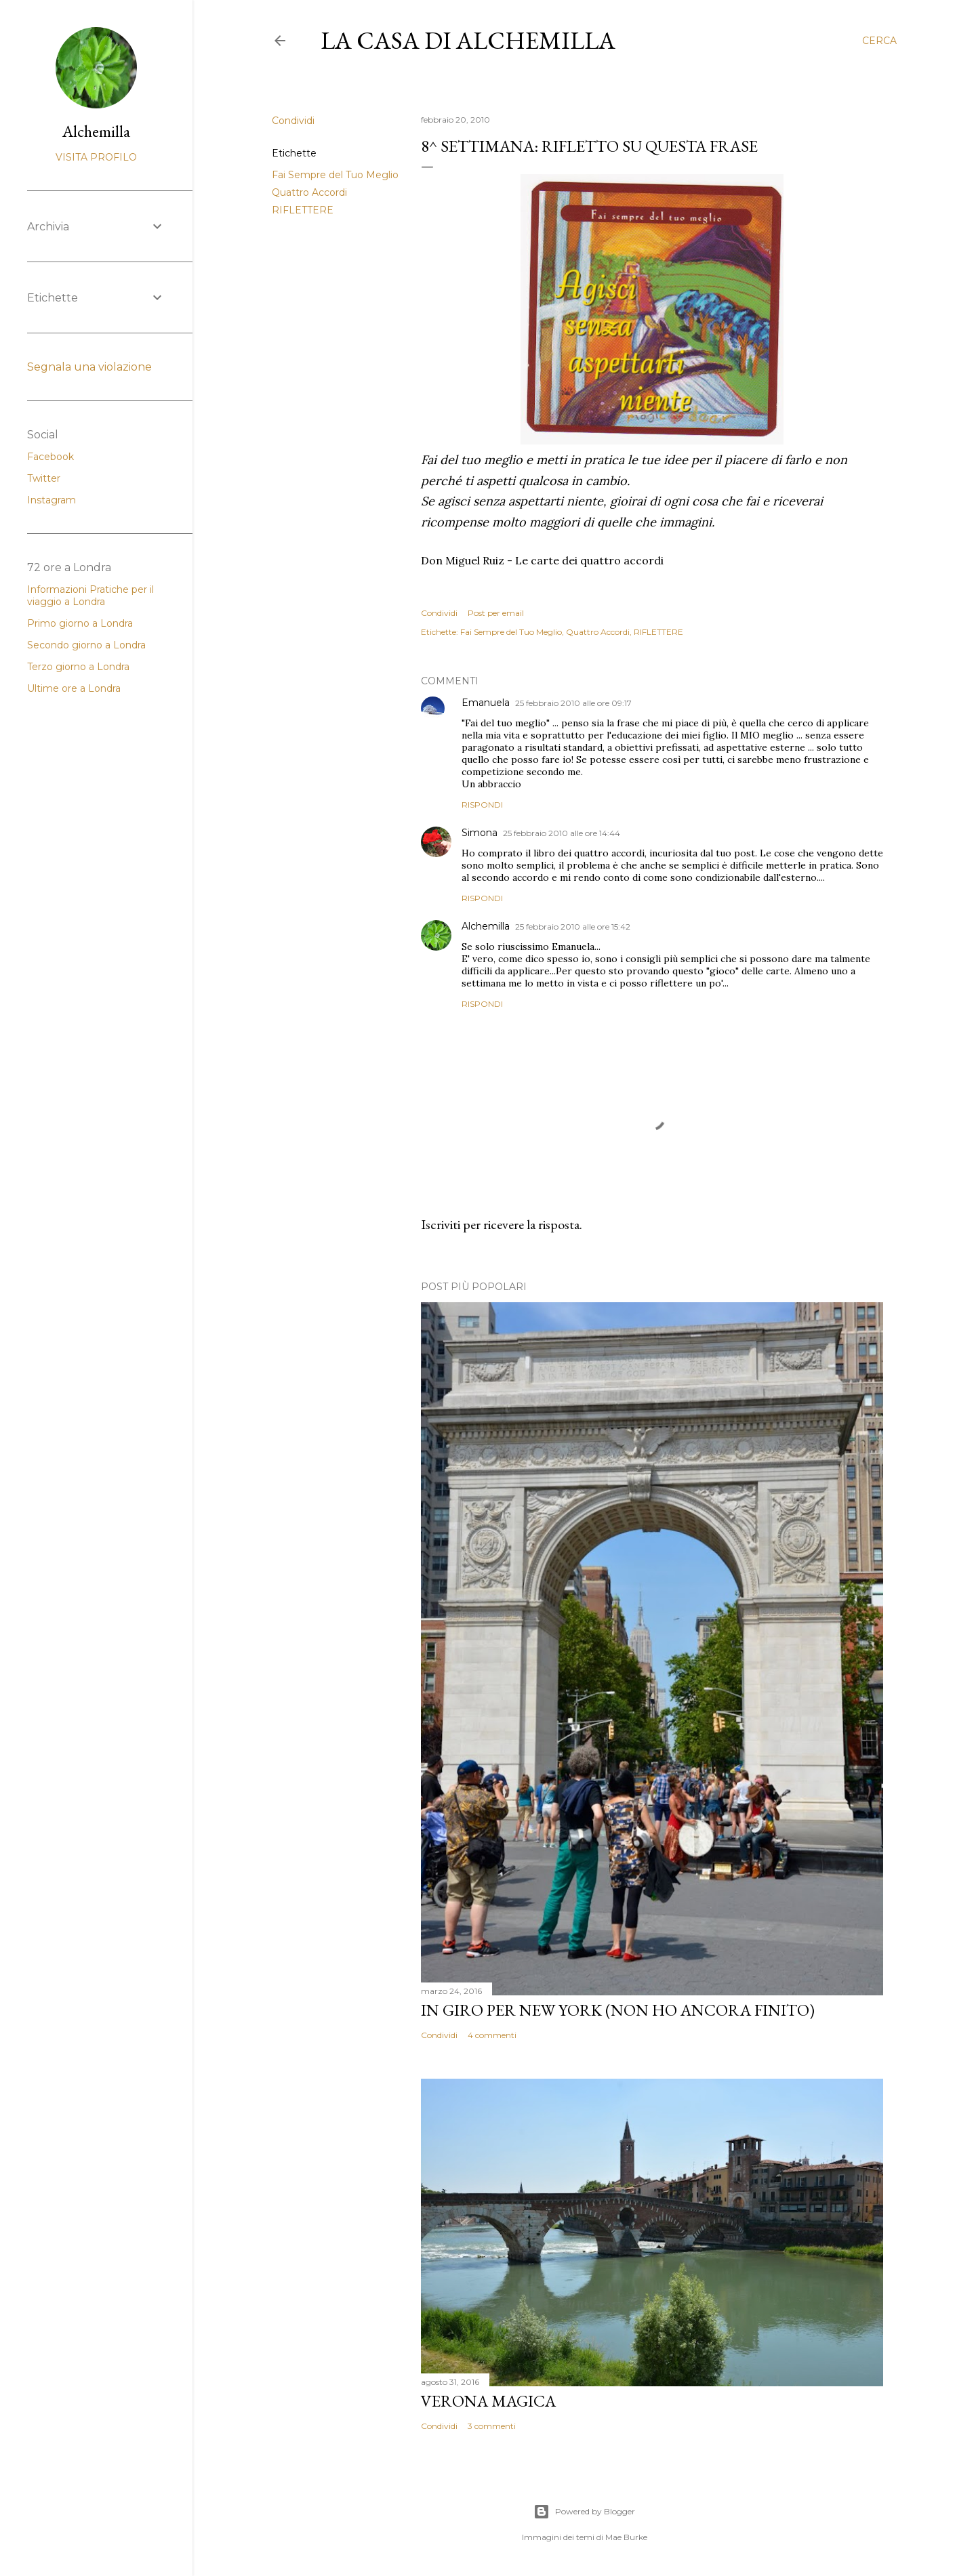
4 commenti (492, 2035)
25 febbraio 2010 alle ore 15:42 (572, 926)
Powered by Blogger (584, 2512)
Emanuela (486, 703)
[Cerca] (879, 40)
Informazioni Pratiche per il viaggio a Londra (90, 595)
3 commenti (492, 2426)
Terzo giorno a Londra (78, 667)
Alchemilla (486, 926)
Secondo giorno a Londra (86, 645)
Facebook (50, 457)
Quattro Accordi (309, 192)
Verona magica (488, 2400)
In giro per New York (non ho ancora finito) (618, 2009)
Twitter (43, 478)
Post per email (496, 613)
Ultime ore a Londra (74, 688)
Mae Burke (626, 2537)
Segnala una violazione (89, 366)
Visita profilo (96, 157)
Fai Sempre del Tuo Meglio (335, 175)
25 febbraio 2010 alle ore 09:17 (573, 703)
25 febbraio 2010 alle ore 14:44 (561, 833)
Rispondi (482, 804)
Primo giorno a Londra (80, 623)
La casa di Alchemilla (468, 40)
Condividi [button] (293, 121)
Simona (479, 833)
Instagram (51, 500)
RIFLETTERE (302, 210)
